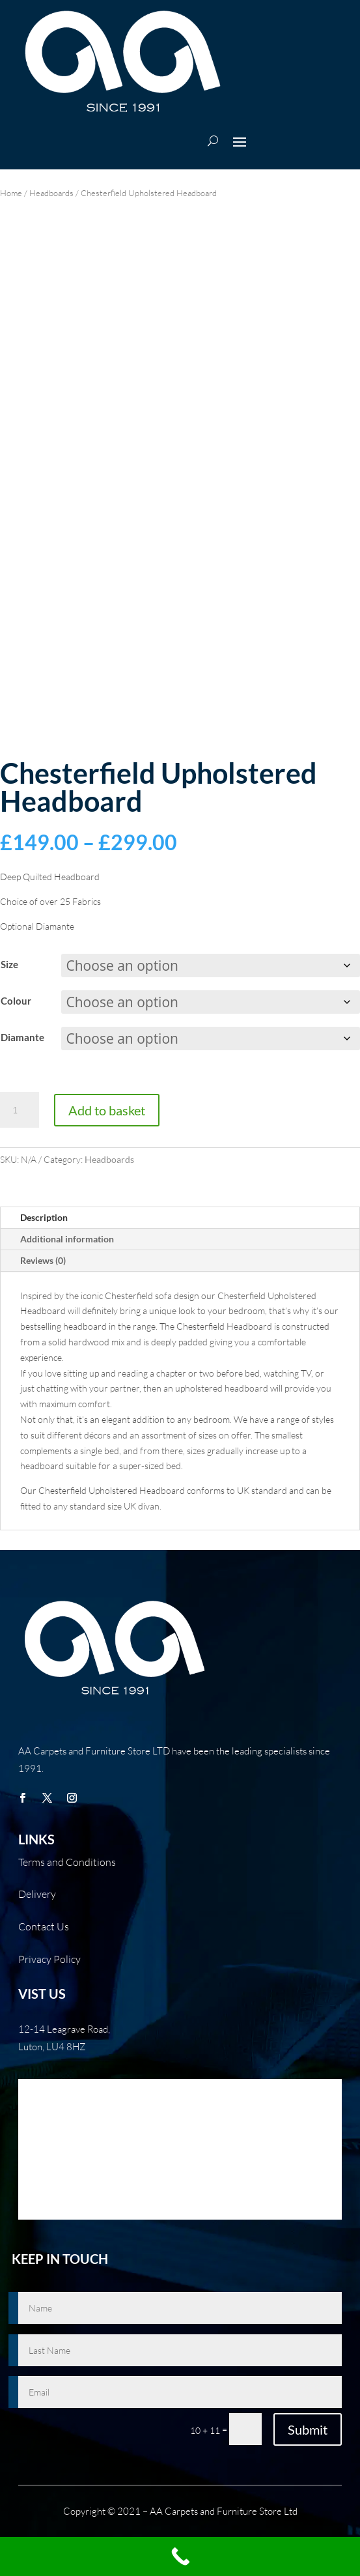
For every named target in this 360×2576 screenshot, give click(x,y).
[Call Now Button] (180, 2556)
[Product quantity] (19, 1110)
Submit (307, 2429)
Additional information (67, 1238)
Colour (16, 1001)
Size (9, 964)
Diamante (22, 1037)
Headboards (51, 193)
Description (44, 1217)
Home (11, 193)
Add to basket (106, 1110)
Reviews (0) (43, 1260)
